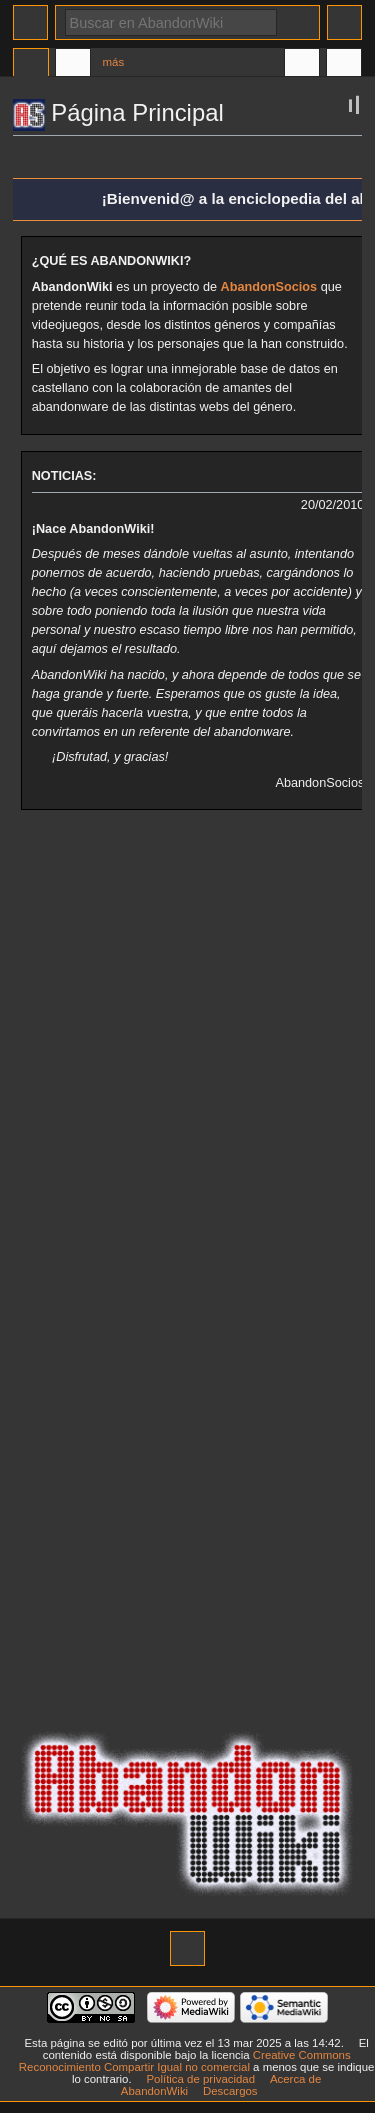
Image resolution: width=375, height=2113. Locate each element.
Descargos (230, 2091)
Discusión (73, 65)
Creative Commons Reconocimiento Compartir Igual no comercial (185, 2061)
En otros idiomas (302, 65)
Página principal (31, 65)
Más (114, 62)
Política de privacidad (200, 2079)
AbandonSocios (269, 287)
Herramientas (344, 65)
